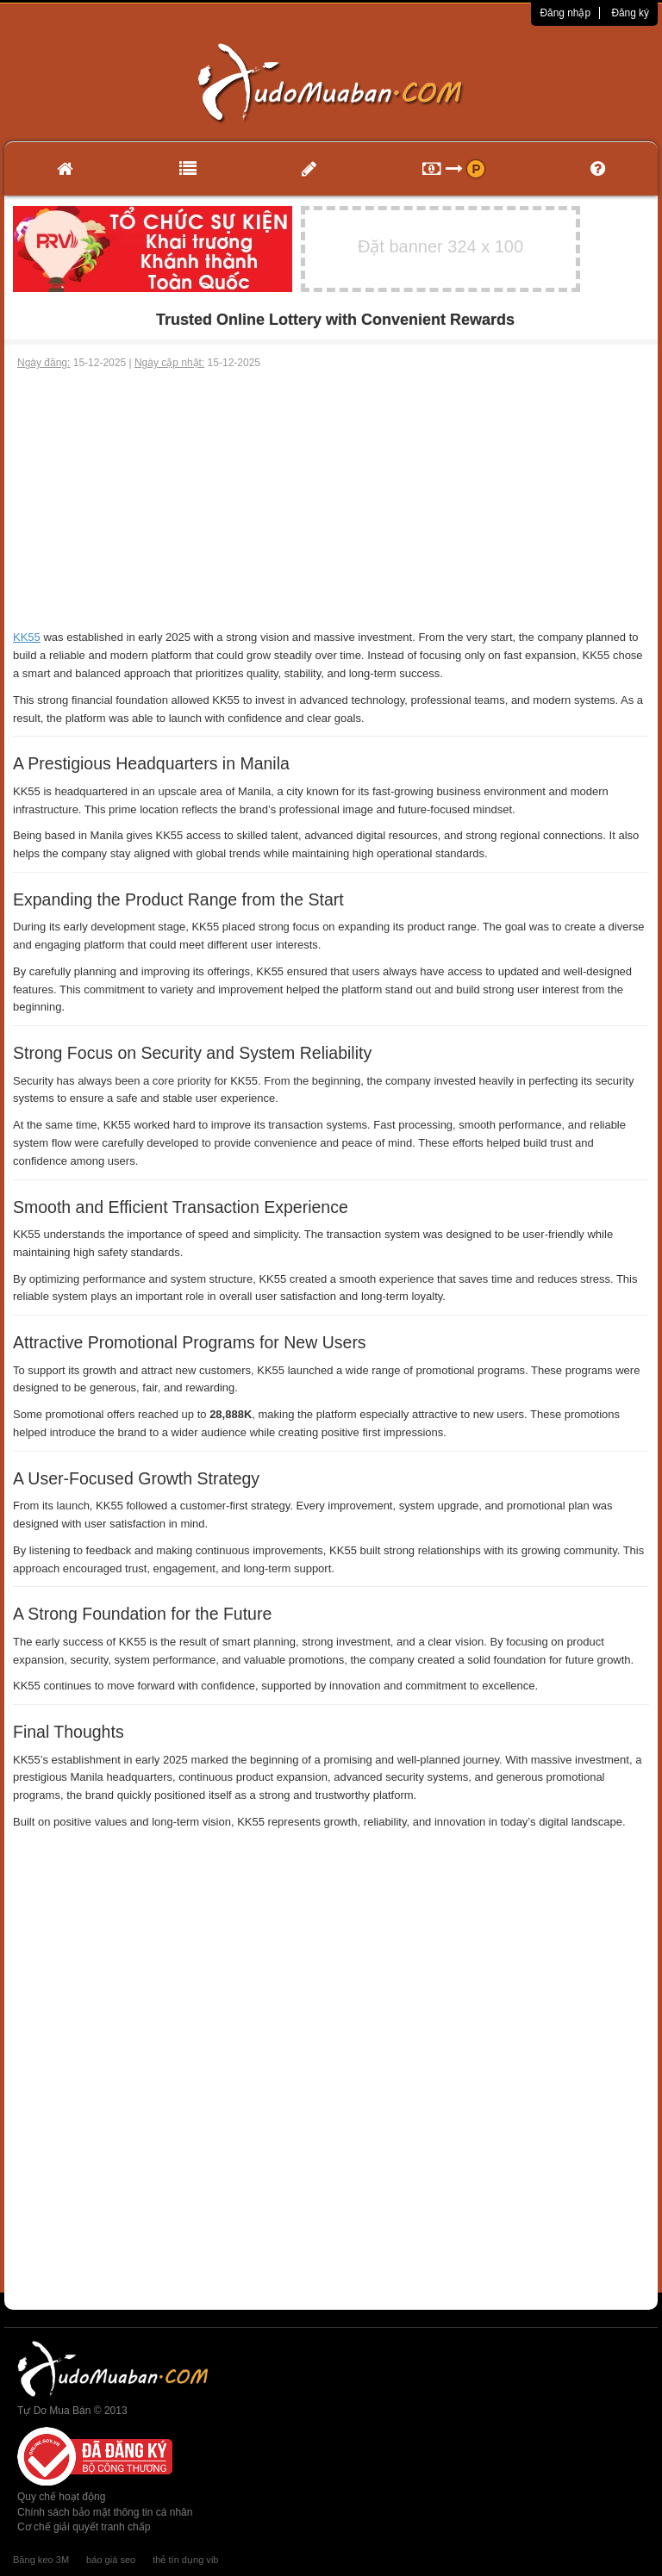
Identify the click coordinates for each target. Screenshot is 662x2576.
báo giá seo (110, 2559)
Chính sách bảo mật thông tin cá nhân (104, 2512)
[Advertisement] (331, 499)
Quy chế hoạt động (61, 2497)
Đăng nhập (565, 13)
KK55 (27, 637)
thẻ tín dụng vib (185, 2559)
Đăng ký (630, 13)
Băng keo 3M (41, 2559)
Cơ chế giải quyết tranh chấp (83, 2527)
